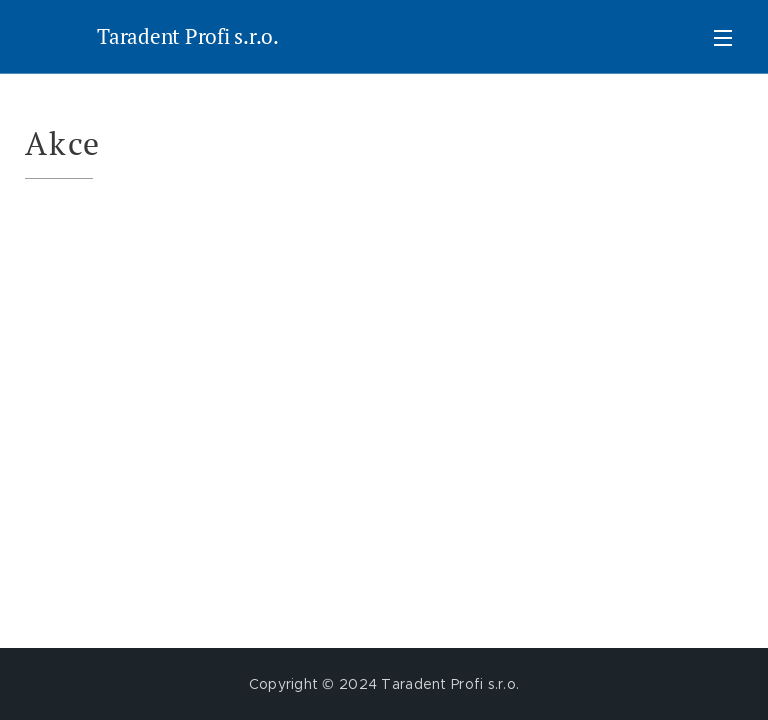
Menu (723, 38)
